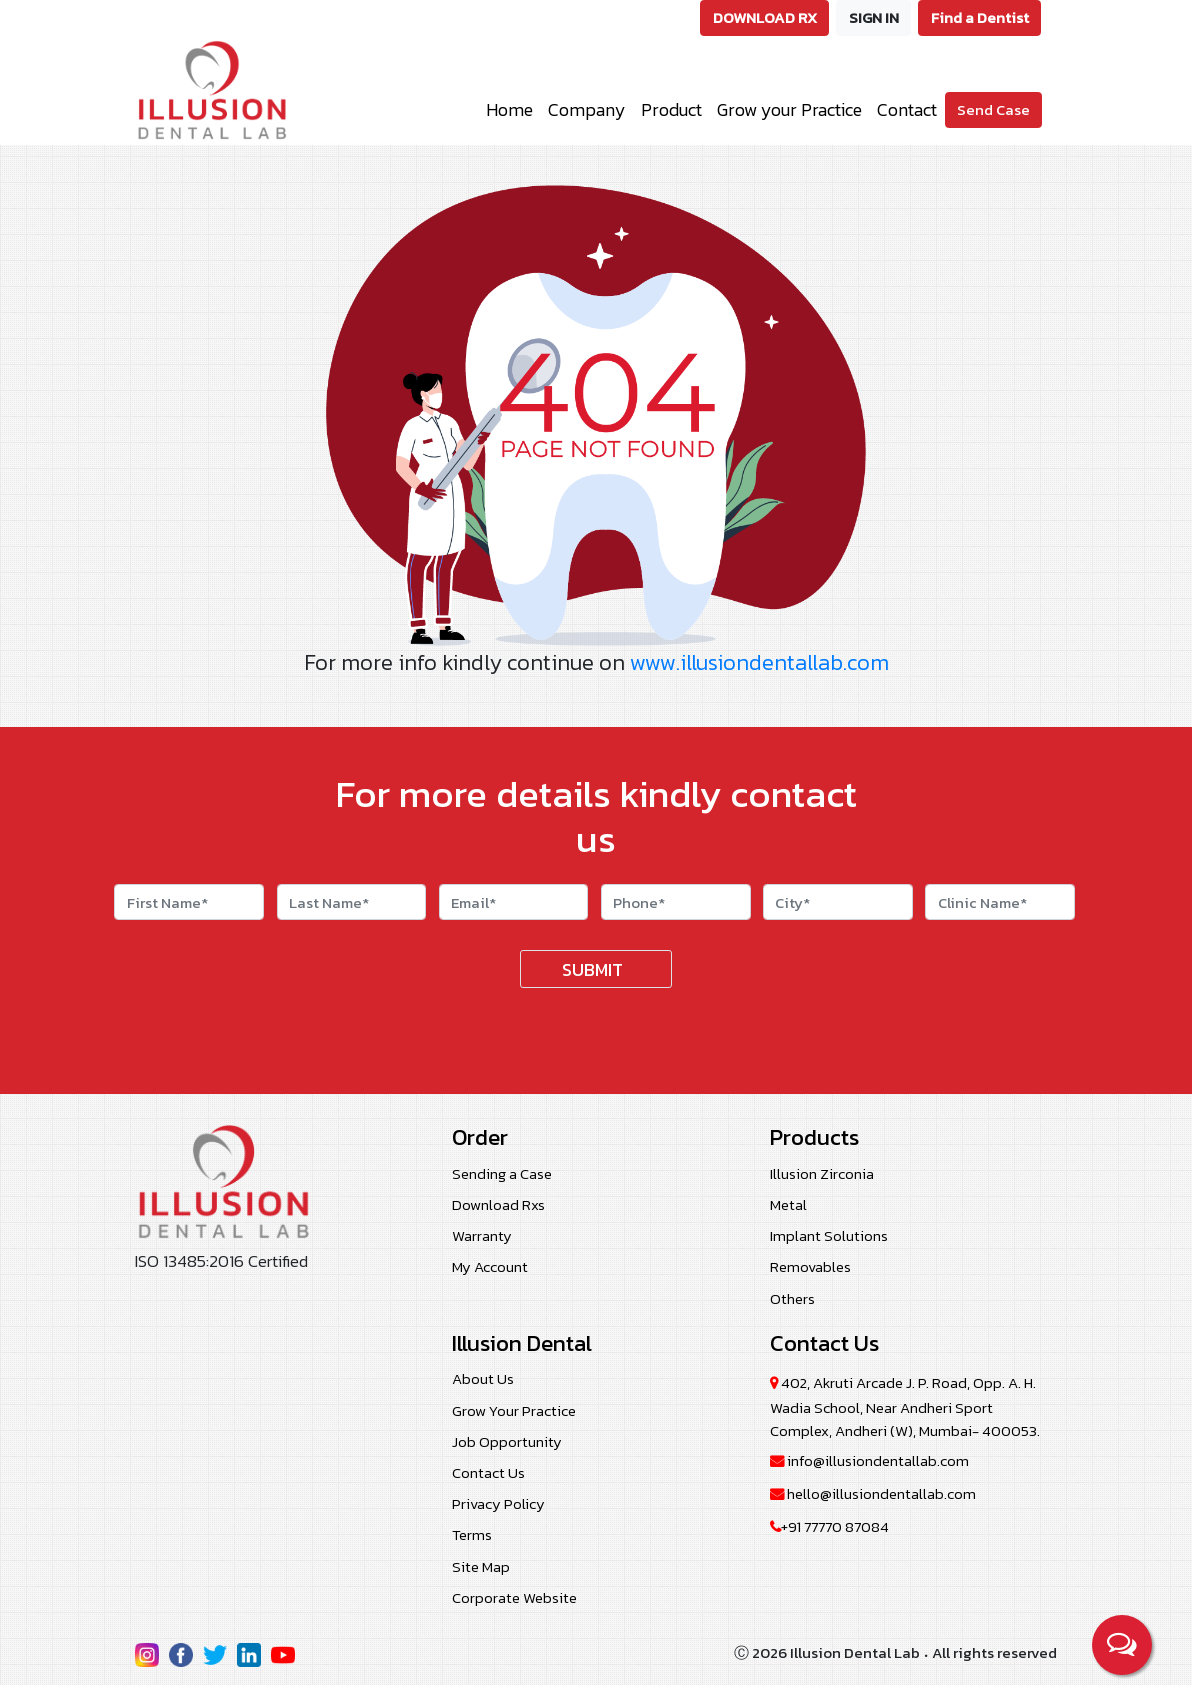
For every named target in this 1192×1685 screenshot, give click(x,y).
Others (792, 1298)
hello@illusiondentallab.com (873, 1493)
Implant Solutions (829, 1235)
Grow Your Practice (514, 1410)
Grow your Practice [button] (789, 109)
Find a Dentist (980, 17)
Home (509, 109)
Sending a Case (502, 1173)
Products (814, 1137)
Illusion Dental (522, 1343)
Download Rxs (498, 1204)
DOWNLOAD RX (765, 17)
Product (671, 109)
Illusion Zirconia (822, 1173)
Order (480, 1137)
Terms (472, 1534)
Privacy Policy (498, 1503)
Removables (810, 1266)
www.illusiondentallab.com (759, 662)
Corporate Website (514, 1597)
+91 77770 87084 (829, 1526)
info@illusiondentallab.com (869, 1460)
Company (587, 109)
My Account (490, 1266)
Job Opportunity (507, 1441)
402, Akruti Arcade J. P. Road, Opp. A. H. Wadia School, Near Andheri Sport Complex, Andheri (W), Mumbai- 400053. (905, 1406)
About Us (483, 1378)
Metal (788, 1204)
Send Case (993, 109)
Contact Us (488, 1472)
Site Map (481, 1566)
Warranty (482, 1235)
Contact (907, 109)
